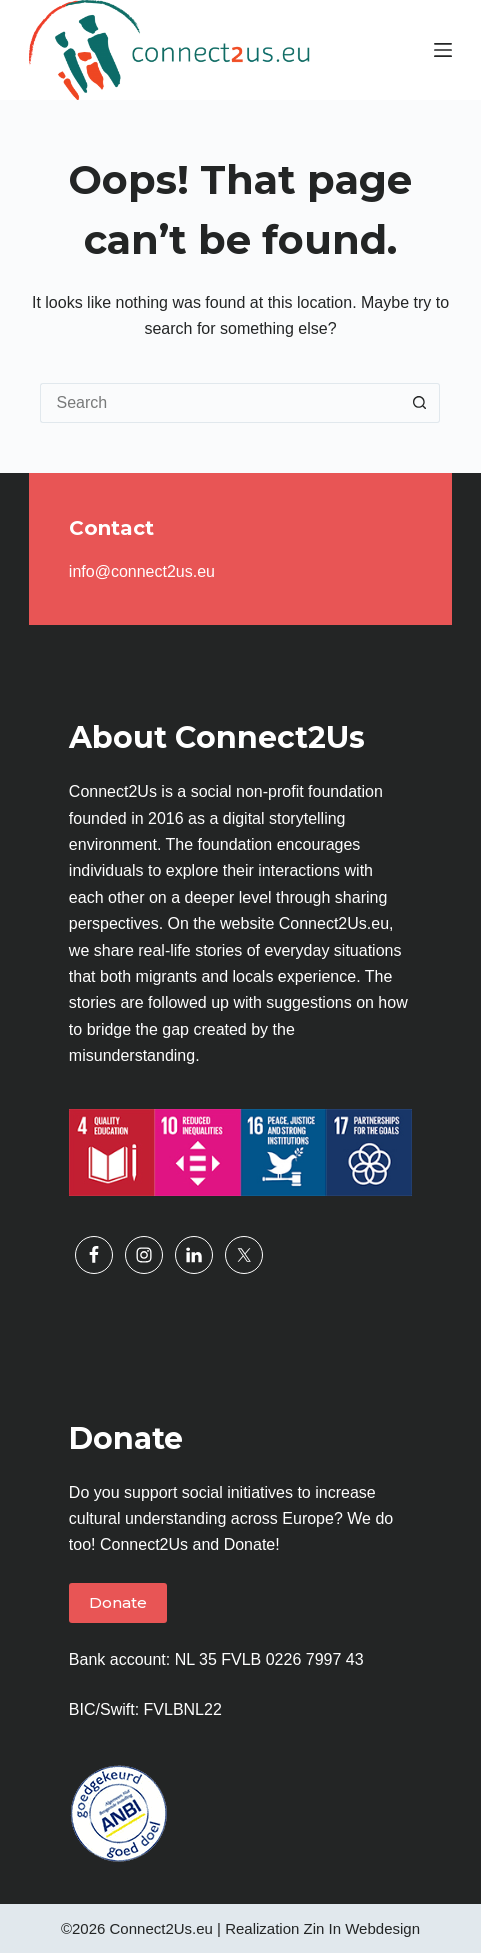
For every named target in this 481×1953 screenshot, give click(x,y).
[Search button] (420, 403)
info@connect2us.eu (142, 571)
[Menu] (443, 50)
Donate (118, 1602)
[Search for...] (220, 403)
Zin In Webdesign (362, 1928)
